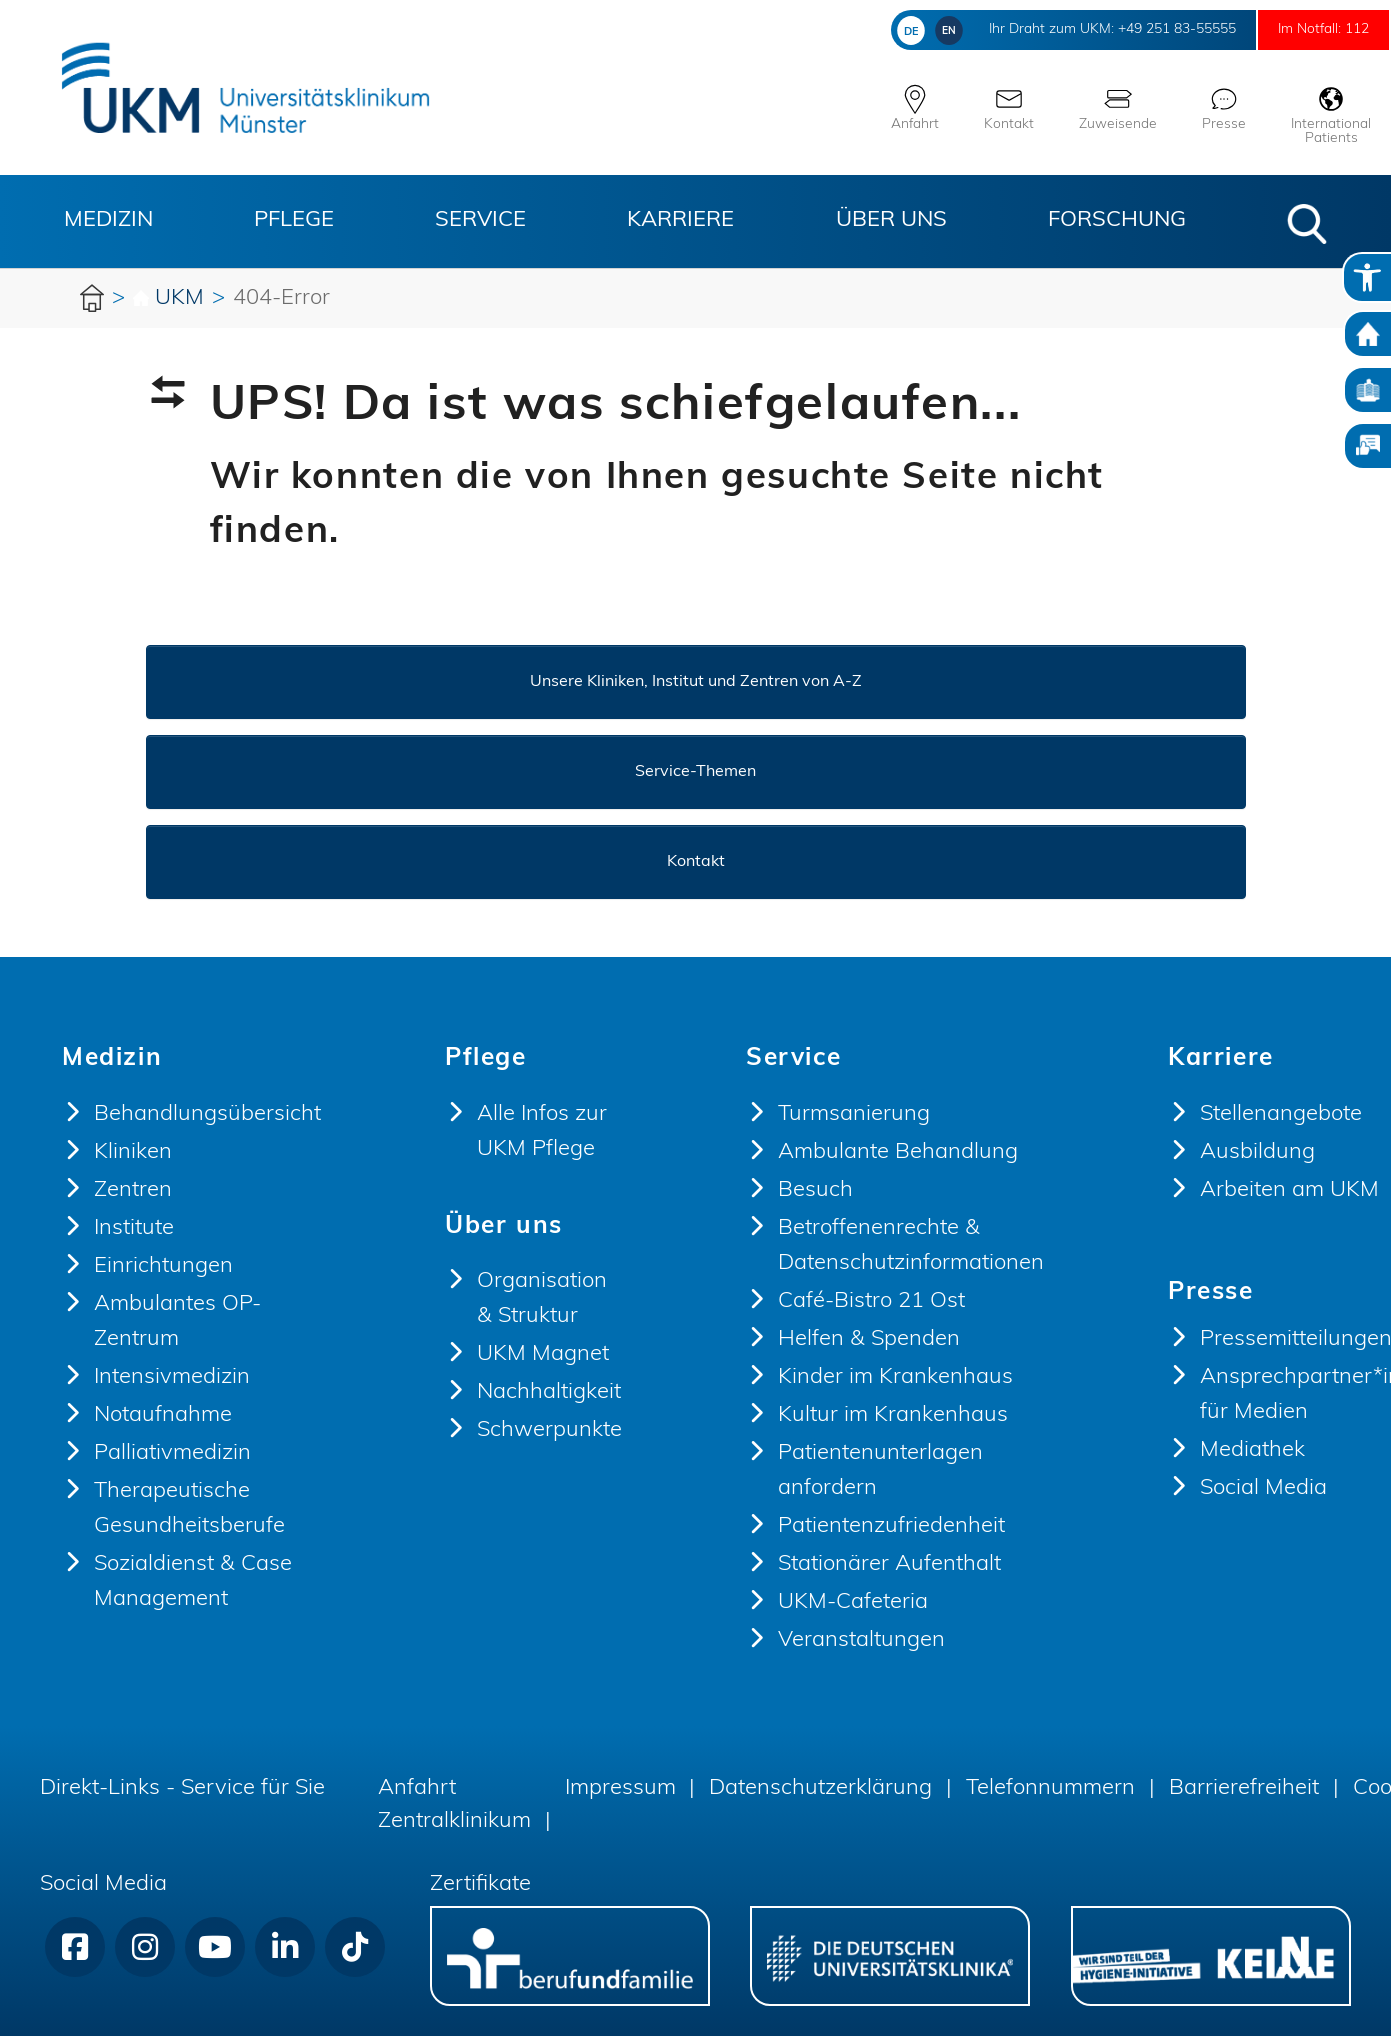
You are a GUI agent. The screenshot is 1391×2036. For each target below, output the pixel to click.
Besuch (815, 1190)
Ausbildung (1257, 1152)
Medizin (108, 220)
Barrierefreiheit (1244, 1788)
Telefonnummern (1050, 1788)
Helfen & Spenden (869, 1339)
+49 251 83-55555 (1122, 29)
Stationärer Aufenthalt (889, 1564)
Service (480, 220)
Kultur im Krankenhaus (893, 1415)
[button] (1307, 224)
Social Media (1263, 1488)
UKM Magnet (543, 1354)
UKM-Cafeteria (853, 1602)
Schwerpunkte (549, 1430)
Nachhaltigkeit (549, 1392)
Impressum (620, 1788)
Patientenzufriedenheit (891, 1526)
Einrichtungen (163, 1266)
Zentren (133, 1190)
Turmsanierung (854, 1114)
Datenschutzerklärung (820, 1788)
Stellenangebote (1281, 1114)
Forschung (1117, 220)
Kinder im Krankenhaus (895, 1377)
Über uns (891, 220)
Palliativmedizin (172, 1453)
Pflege (294, 220)
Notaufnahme (163, 1415)
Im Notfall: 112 (1307, 29)
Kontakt (696, 862)
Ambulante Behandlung (898, 1152)
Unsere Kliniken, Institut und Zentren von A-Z (696, 682)
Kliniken (133, 1152)
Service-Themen (695, 772)
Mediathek (1252, 1450)
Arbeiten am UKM (1289, 1190)
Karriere (680, 220)
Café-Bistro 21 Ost (871, 1301)
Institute (134, 1228)
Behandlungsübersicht (207, 1114)
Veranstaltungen (861, 1640)
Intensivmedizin (172, 1377)
